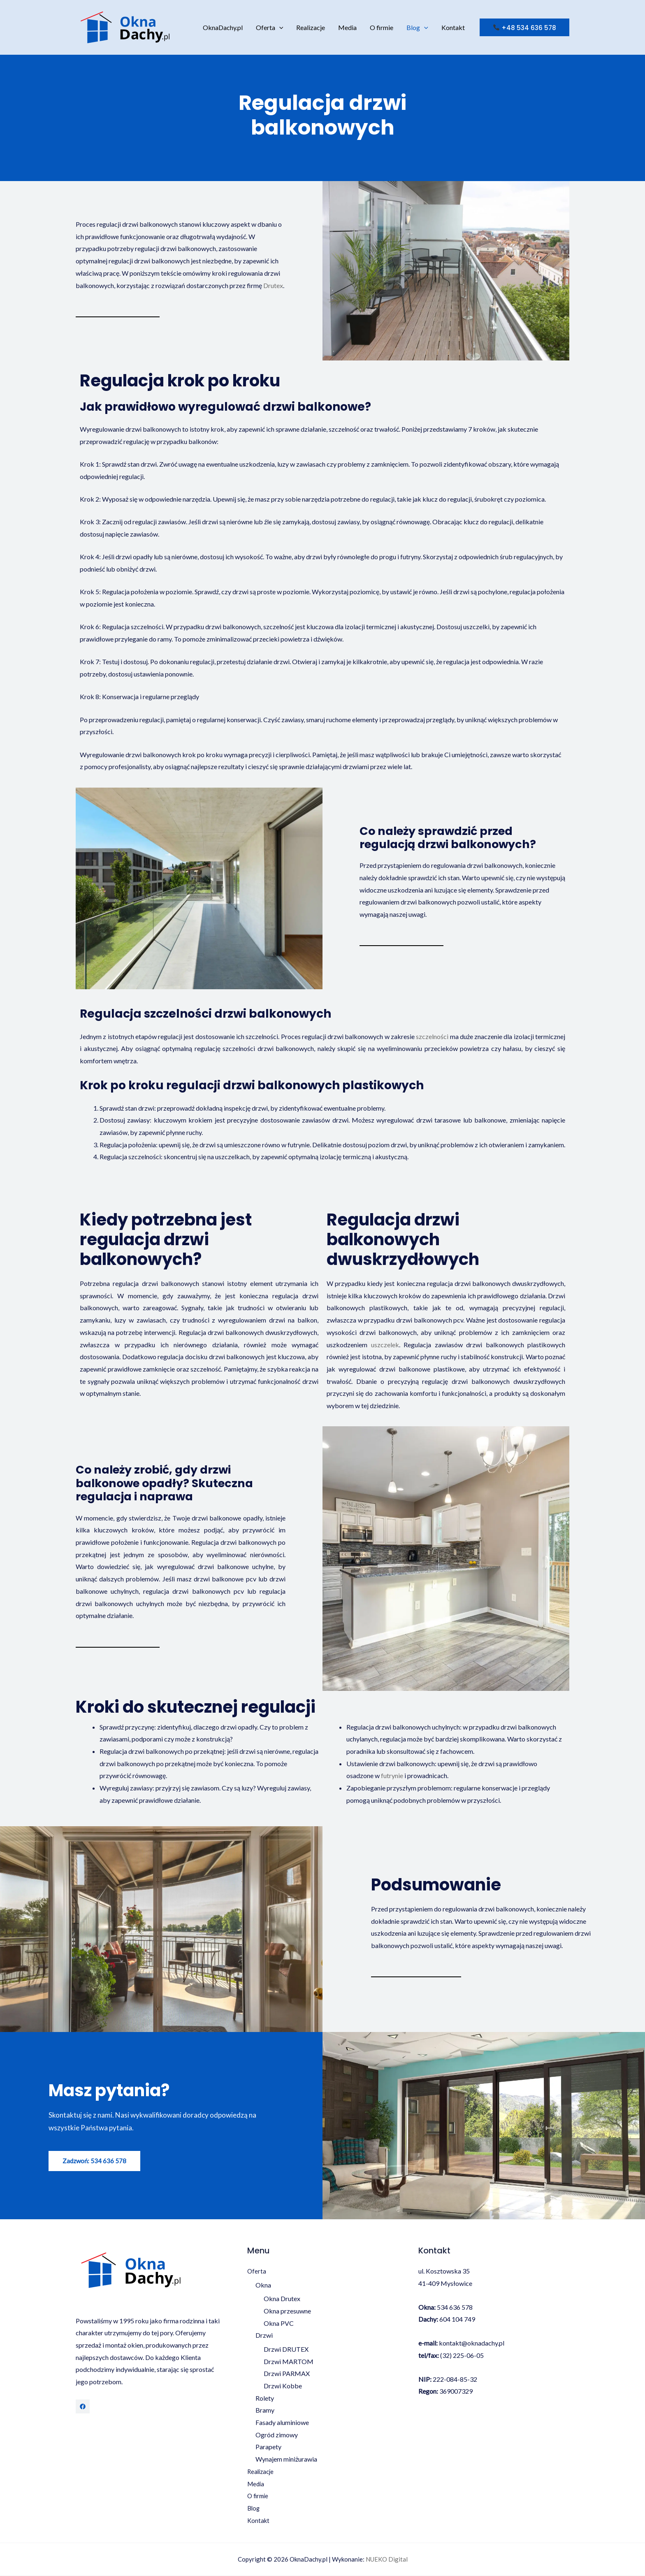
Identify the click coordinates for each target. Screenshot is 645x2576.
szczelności (432, 1036)
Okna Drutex (282, 2299)
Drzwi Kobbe (283, 2386)
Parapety (268, 2447)
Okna (263, 2285)
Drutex (273, 285)
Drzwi (264, 2335)
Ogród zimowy (276, 2435)
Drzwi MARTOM (288, 2361)
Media (347, 27)
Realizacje (310, 27)
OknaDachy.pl (223, 27)
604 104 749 (457, 2319)
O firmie (381, 27)
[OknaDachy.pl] (125, 26)
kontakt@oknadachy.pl (471, 2343)
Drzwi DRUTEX (286, 2349)
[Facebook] (83, 2406)
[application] (279, 27)
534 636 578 (455, 2307)
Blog (417, 27)
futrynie (392, 1775)
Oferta (269, 27)
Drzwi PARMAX (287, 2374)
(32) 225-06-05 (462, 2355)
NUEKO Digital (387, 2559)
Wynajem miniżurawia (286, 2459)
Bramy (264, 2410)
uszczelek (385, 1344)
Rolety (264, 2398)
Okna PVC (279, 2323)
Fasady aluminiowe (282, 2423)
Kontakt (453, 27)
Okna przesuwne (287, 2311)
